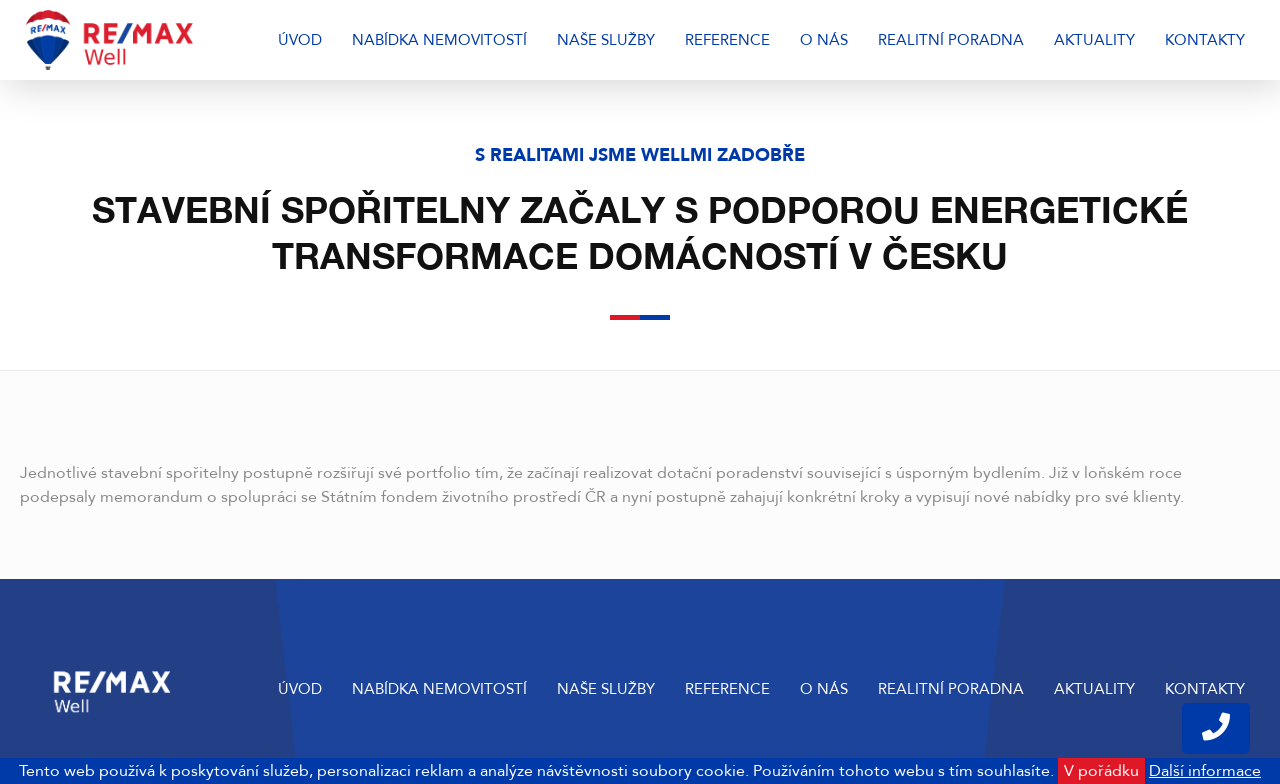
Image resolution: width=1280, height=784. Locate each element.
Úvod (300, 40)
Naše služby (606, 40)
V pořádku (1101, 771)
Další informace (1205, 771)
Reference (727, 40)
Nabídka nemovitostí (439, 40)
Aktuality (1094, 40)
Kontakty (1205, 40)
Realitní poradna (951, 40)
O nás (824, 40)
